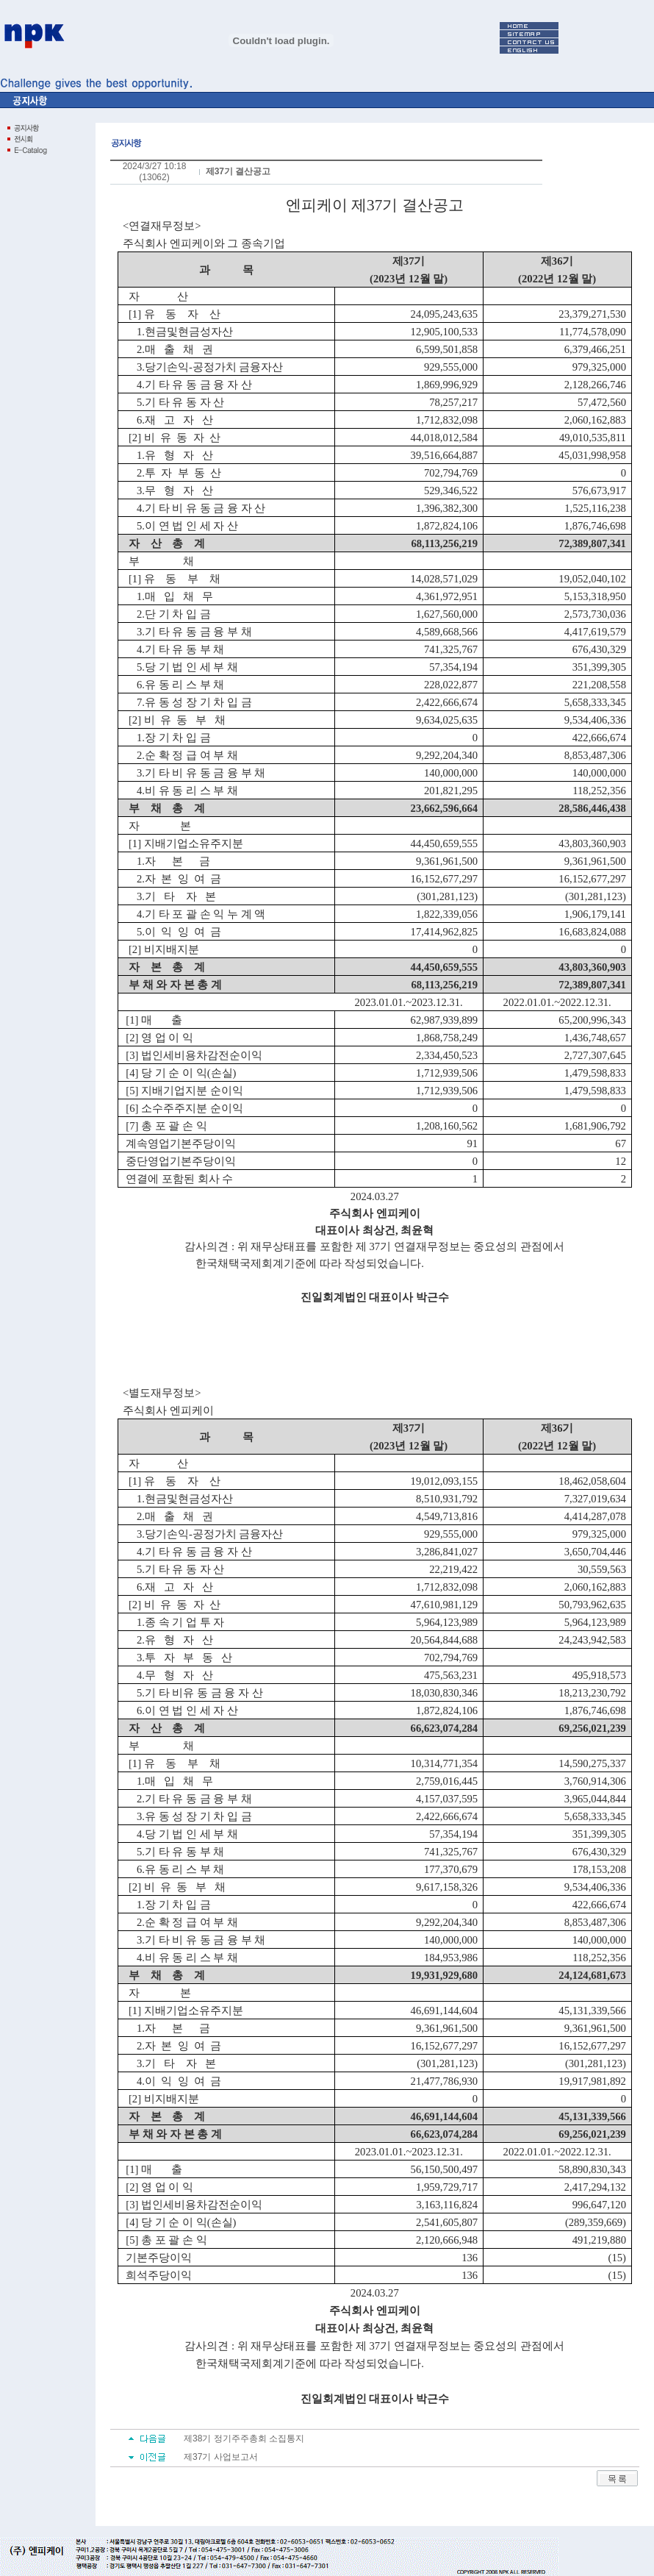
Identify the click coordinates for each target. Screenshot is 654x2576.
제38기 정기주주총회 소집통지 (244, 2438)
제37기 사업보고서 (221, 2457)
